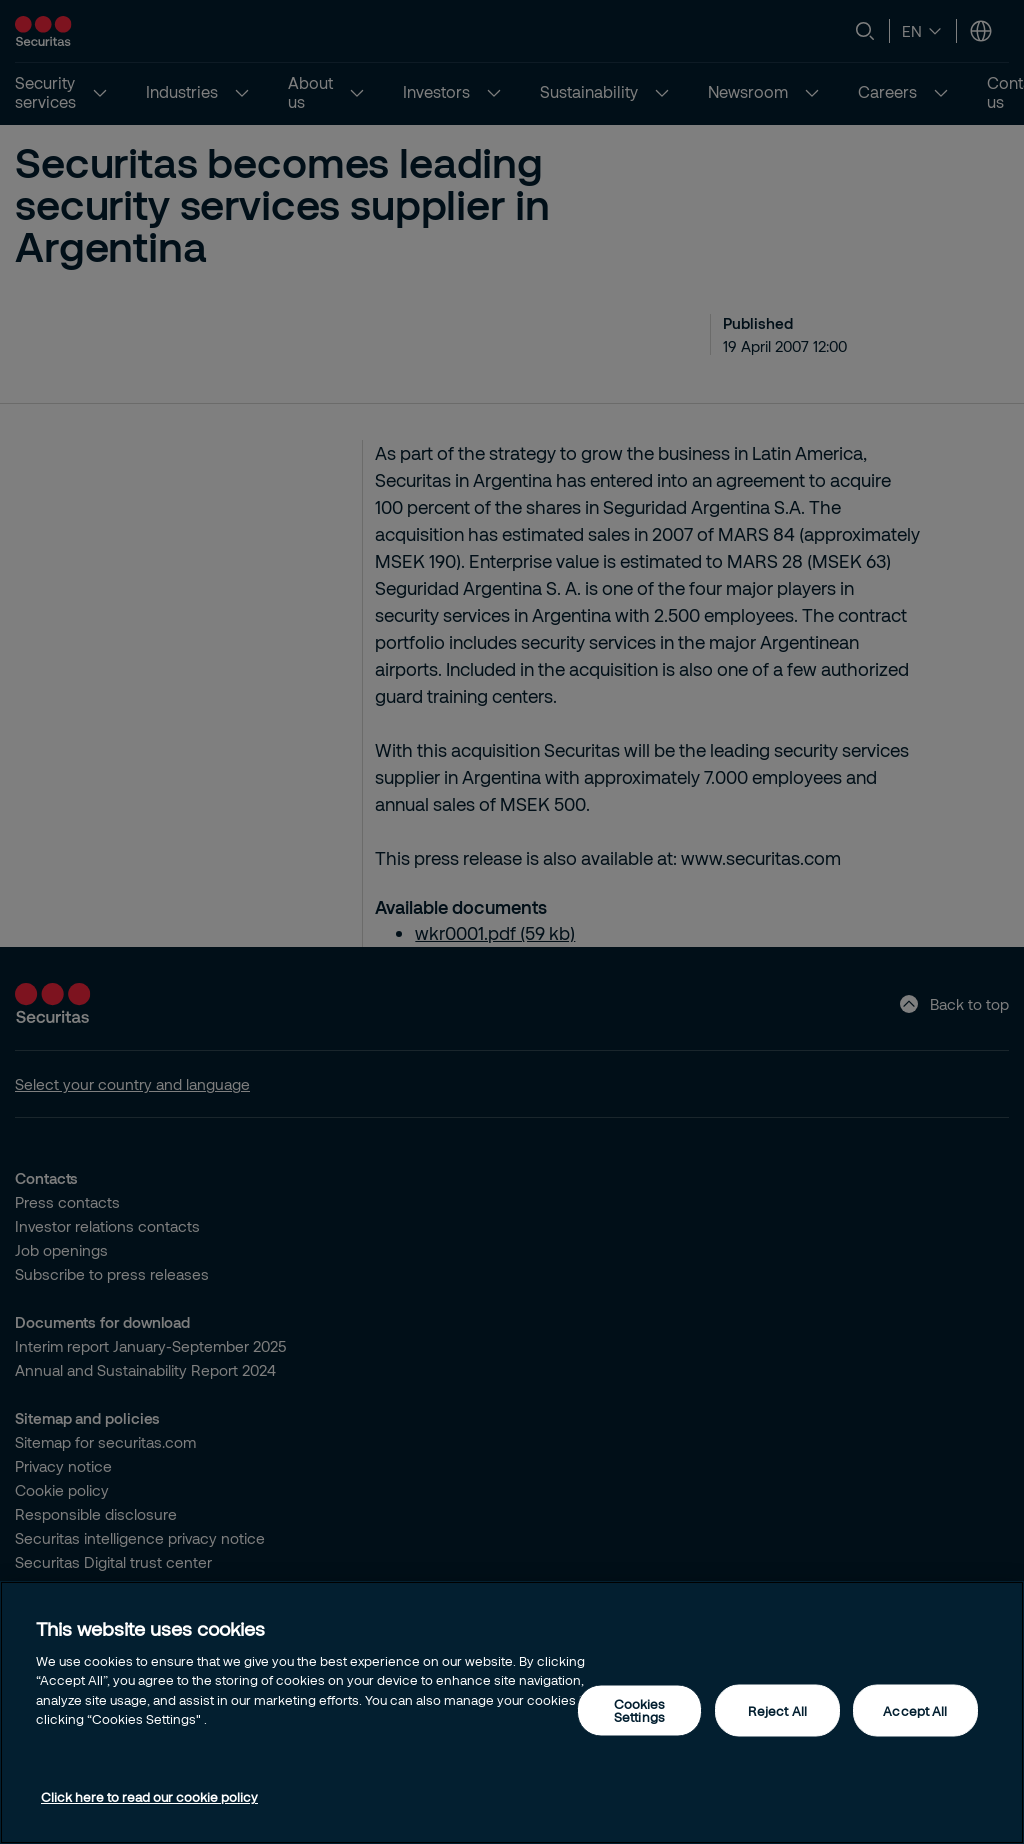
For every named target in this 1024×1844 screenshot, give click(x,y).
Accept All (915, 1710)
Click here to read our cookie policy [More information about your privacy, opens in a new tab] (149, 1797)
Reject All (777, 1710)
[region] (512, 1712)
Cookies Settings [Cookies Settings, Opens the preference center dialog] (640, 1710)
